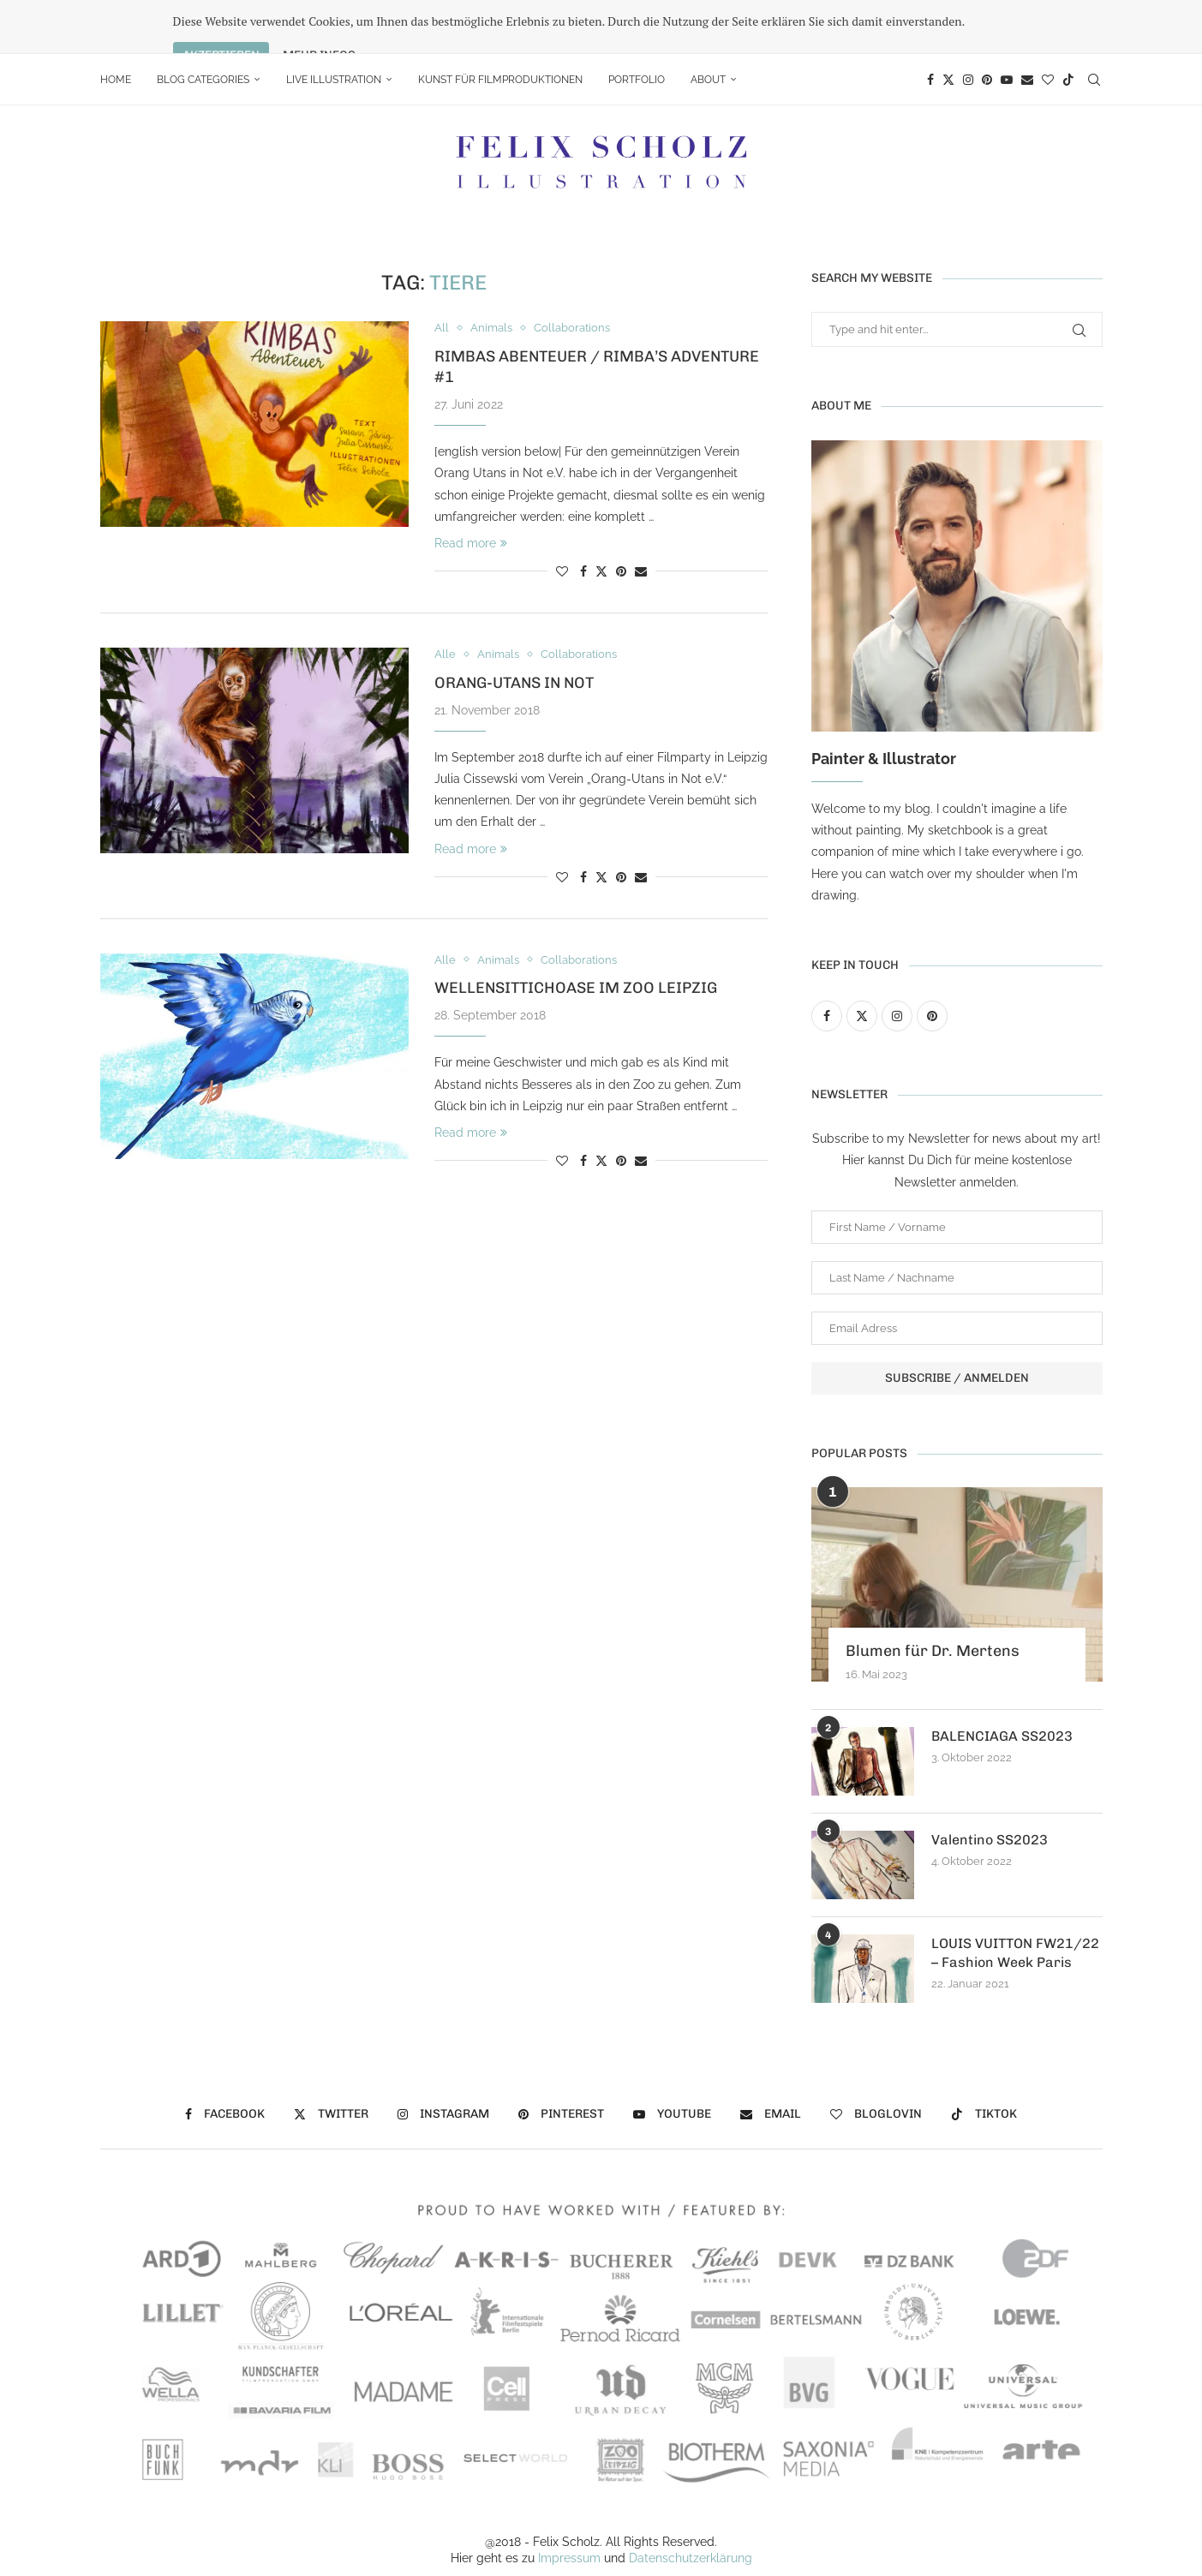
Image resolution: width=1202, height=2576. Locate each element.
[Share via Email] (641, 517)
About (708, 26)
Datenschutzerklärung (690, 2505)
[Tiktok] (1068, 26)
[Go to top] (601, 2554)
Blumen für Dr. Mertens (933, 1596)
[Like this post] (562, 517)
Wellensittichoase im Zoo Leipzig (575, 934)
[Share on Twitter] (601, 517)
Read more (470, 489)
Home (115, 26)
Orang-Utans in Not (514, 628)
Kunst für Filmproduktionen (500, 26)
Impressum (569, 2505)
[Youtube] (1007, 26)
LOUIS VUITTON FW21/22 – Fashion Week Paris (1015, 1898)
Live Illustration (333, 26)
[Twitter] (948, 26)
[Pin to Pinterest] (621, 517)
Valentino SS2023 (989, 1786)
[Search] (1094, 26)
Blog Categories (203, 26)
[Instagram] (968, 26)
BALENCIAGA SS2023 (1002, 1682)
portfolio (636, 26)
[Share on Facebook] (583, 517)
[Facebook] (930, 26)
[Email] (1027, 26)
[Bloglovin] (1048, 26)
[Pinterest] (987, 26)
